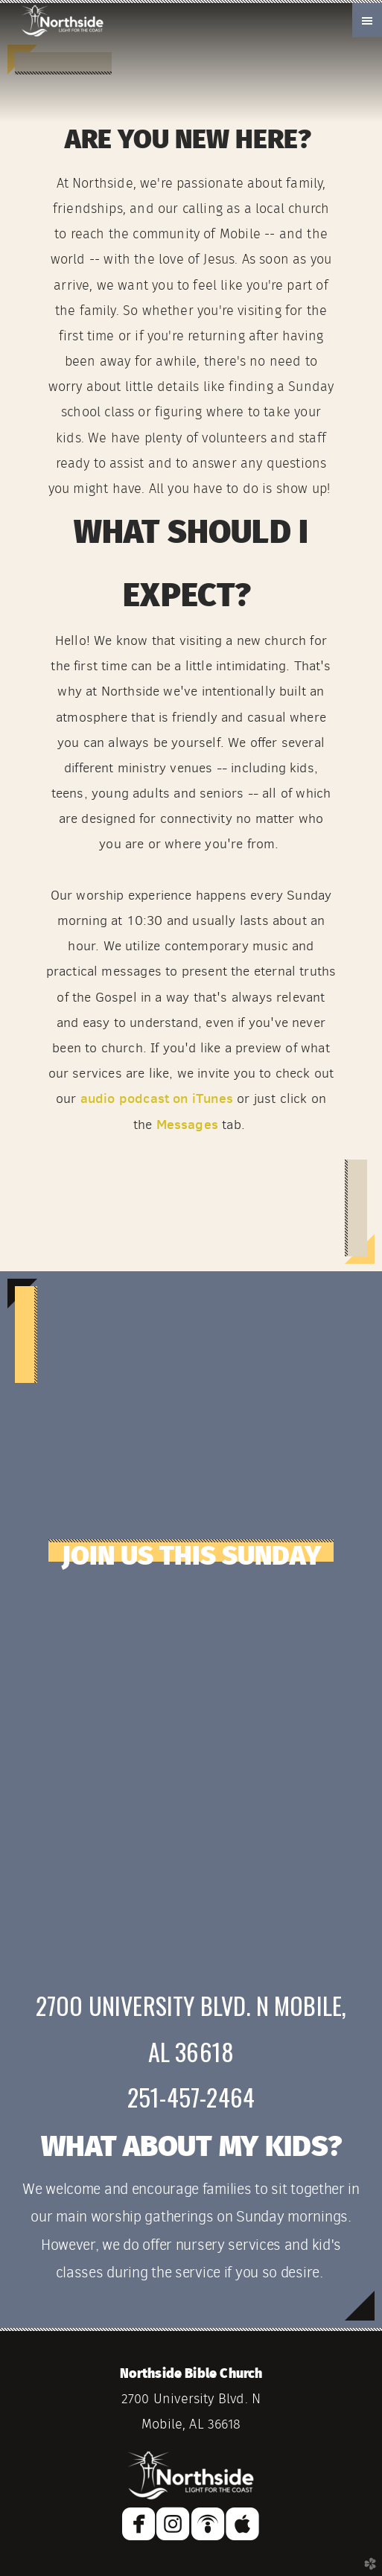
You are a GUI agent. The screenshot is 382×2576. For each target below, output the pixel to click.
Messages (187, 1124)
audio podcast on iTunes (156, 1098)
